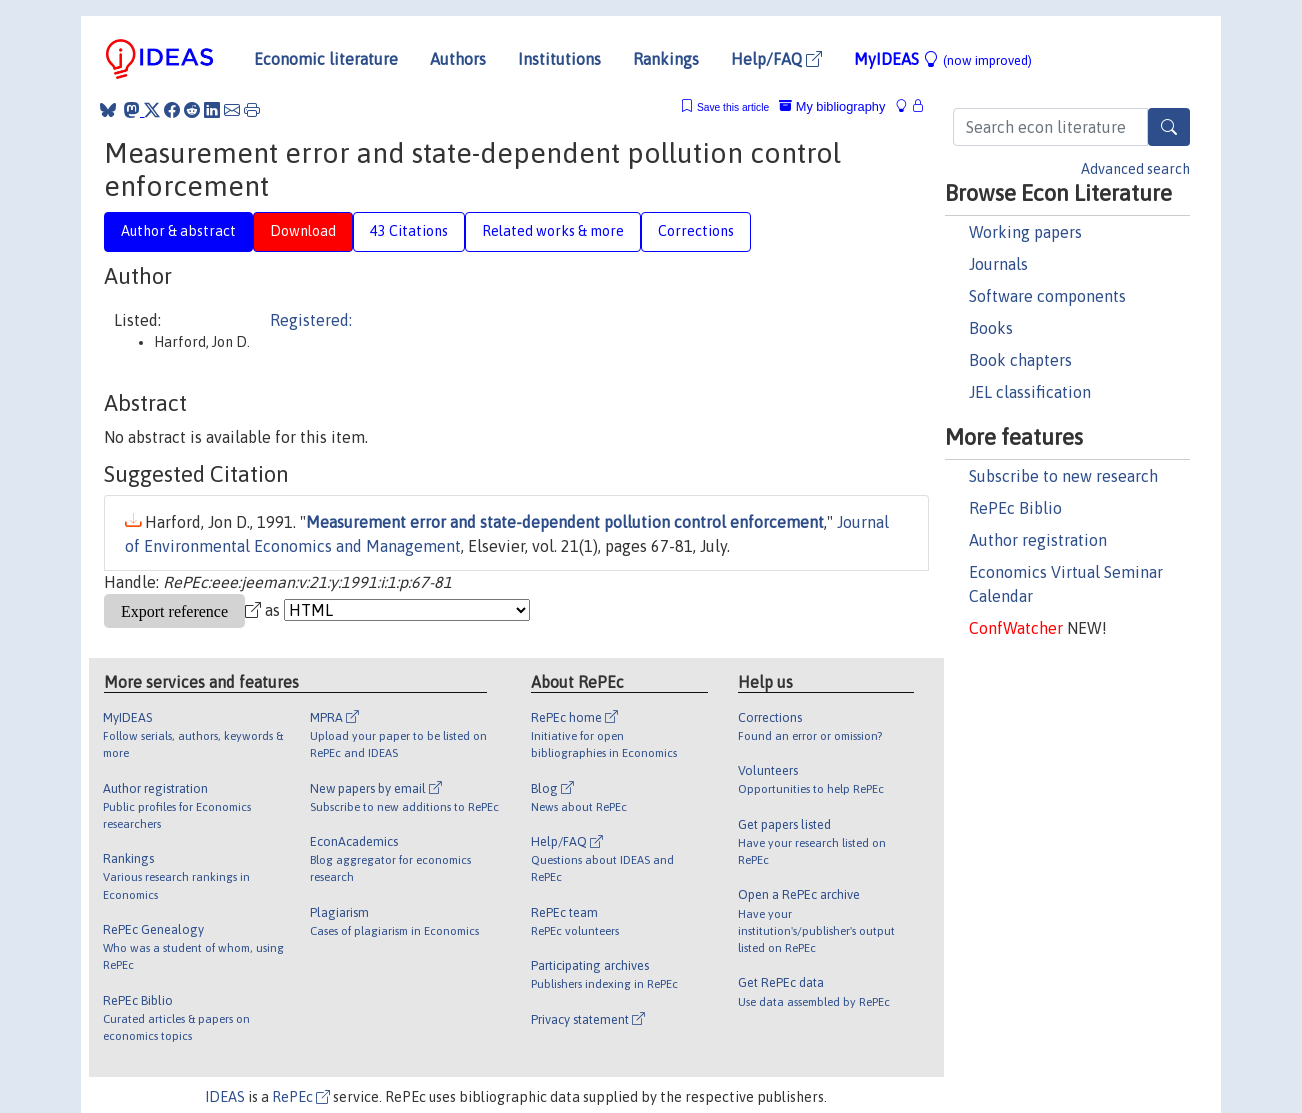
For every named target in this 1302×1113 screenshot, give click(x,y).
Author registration (1038, 540)
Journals (998, 264)
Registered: (311, 320)
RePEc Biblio (1015, 508)
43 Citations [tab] (409, 231)
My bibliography (832, 106)
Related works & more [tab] (553, 231)
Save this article (733, 107)
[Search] (1169, 127)
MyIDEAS (943, 59)
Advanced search (1135, 169)
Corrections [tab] (696, 231)
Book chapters (1020, 360)
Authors (458, 59)
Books (991, 328)
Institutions (559, 59)
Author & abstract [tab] (178, 231)
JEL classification (1030, 392)
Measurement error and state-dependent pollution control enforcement (565, 522)
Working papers (1025, 232)
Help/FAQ (776, 59)
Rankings (666, 59)
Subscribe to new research (1063, 476)
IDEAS (225, 1097)
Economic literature (326, 59)
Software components (1047, 296)
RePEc (301, 1097)
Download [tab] (303, 231)
